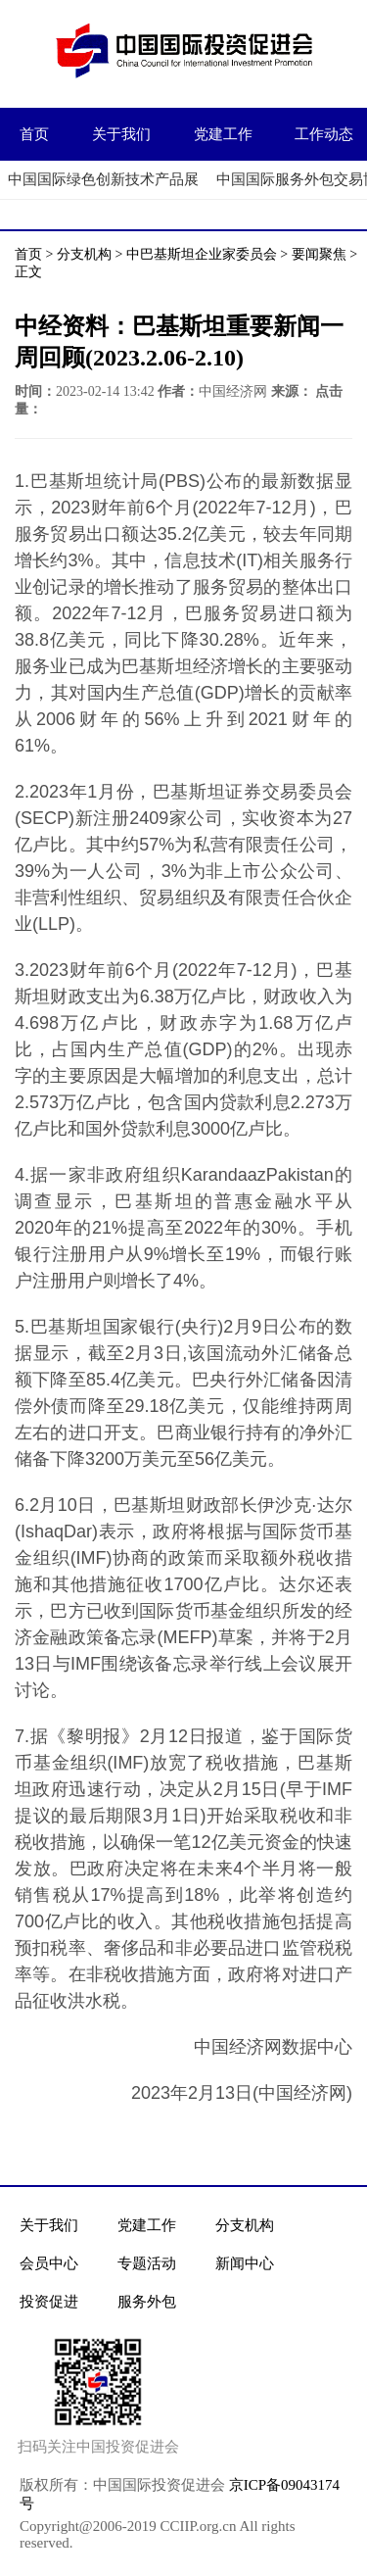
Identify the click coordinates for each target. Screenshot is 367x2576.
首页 (34, 134)
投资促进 (49, 2301)
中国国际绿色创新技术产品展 (103, 179)
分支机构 (84, 254)
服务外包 (146, 2301)
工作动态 (324, 134)
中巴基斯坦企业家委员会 (201, 254)
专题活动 (146, 2263)
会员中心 (49, 2263)
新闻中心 (244, 2263)
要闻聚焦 (319, 254)
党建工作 (223, 134)
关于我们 (121, 134)
